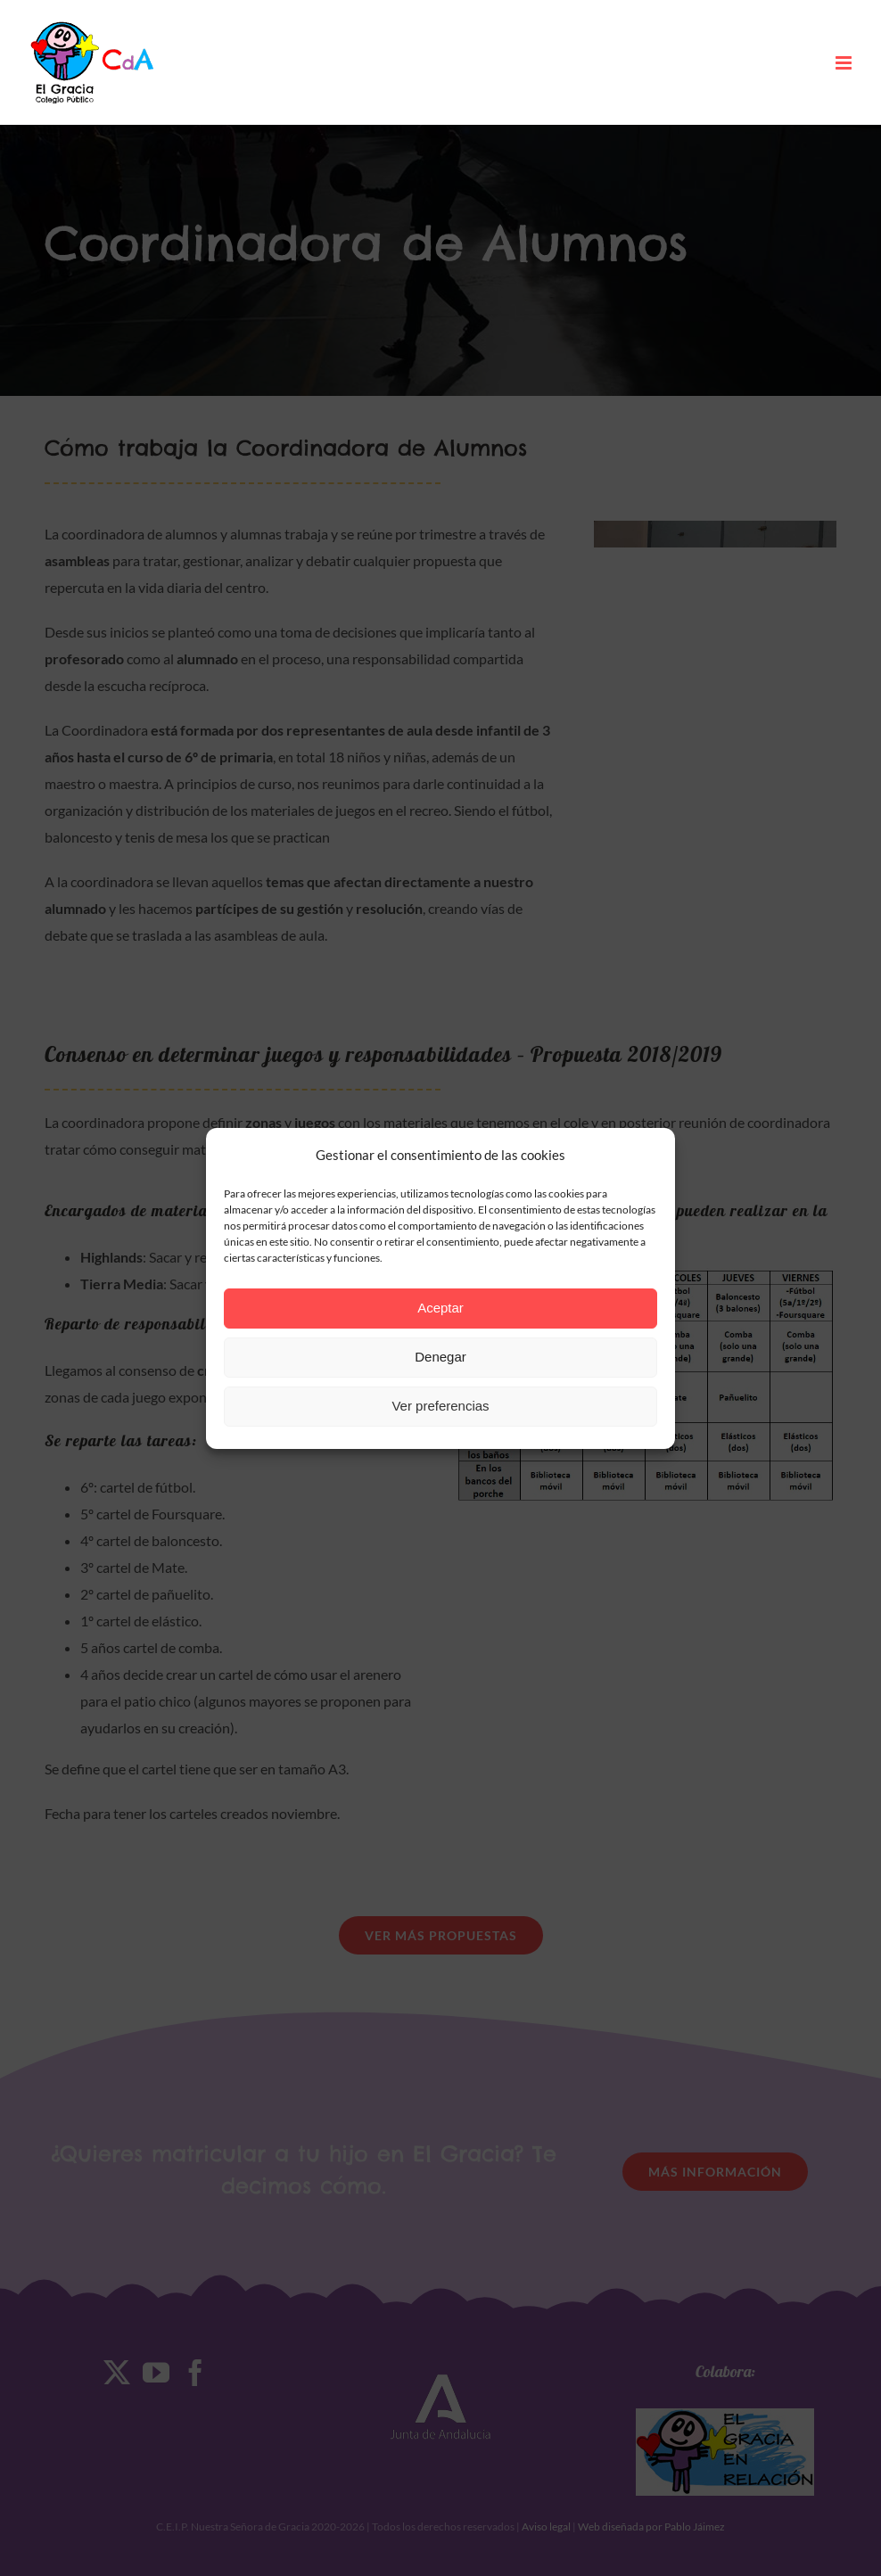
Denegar (440, 1356)
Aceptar (440, 1307)
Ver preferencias (440, 1405)
